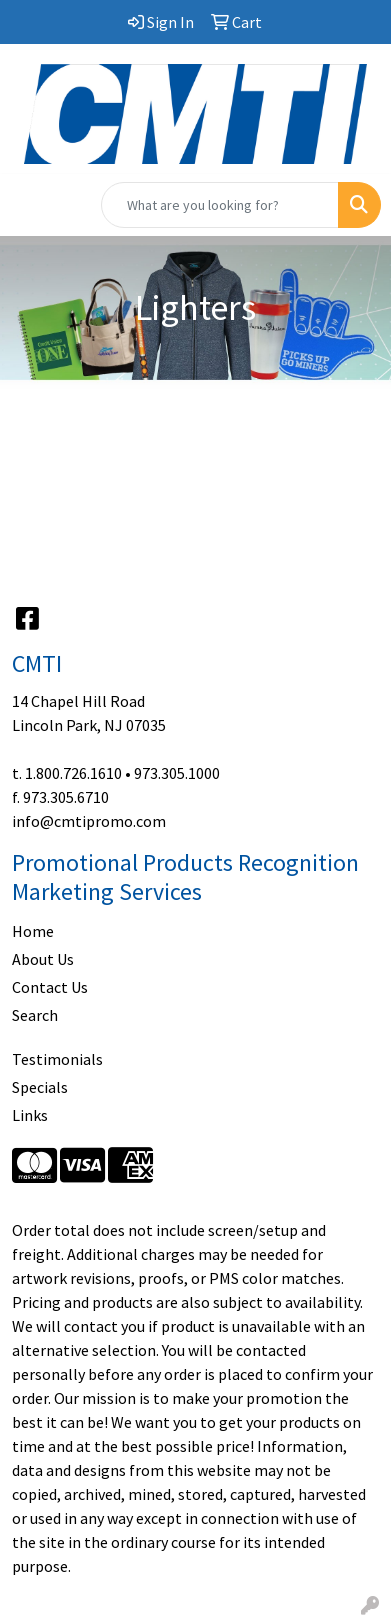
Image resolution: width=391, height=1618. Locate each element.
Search (35, 1015)
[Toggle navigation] (31, 205)
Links (30, 1115)
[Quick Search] (220, 205)
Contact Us (50, 987)
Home (33, 931)
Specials (40, 1087)
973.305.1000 (177, 773)
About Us (43, 959)
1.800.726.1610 (73, 773)
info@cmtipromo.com (89, 821)
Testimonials (57, 1059)
